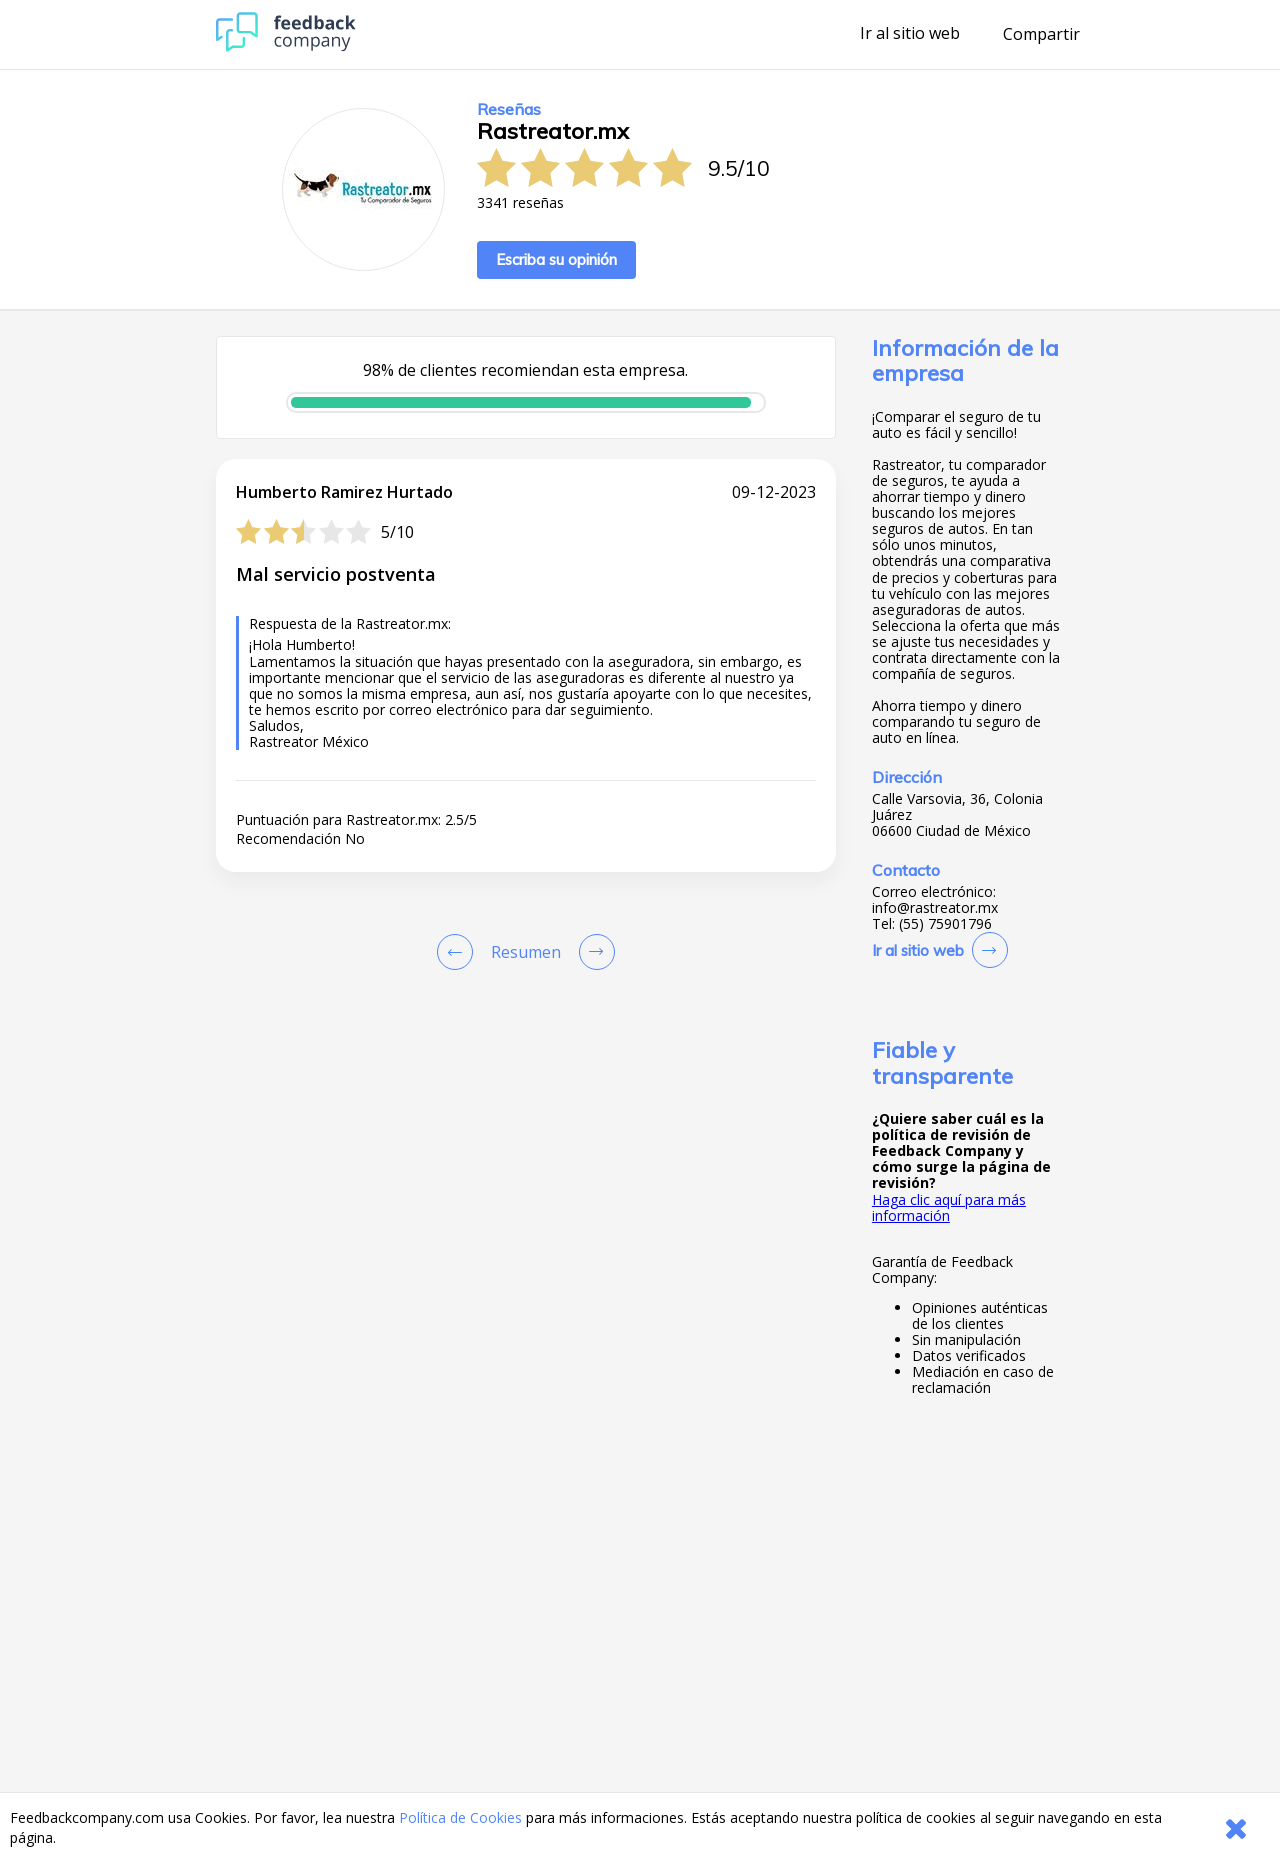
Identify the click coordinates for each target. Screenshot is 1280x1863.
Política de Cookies (460, 1817)
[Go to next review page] (593, 952)
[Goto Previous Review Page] (459, 952)
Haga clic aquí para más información (949, 1207)
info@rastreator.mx (935, 908)
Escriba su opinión (556, 259)
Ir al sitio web (910, 34)
